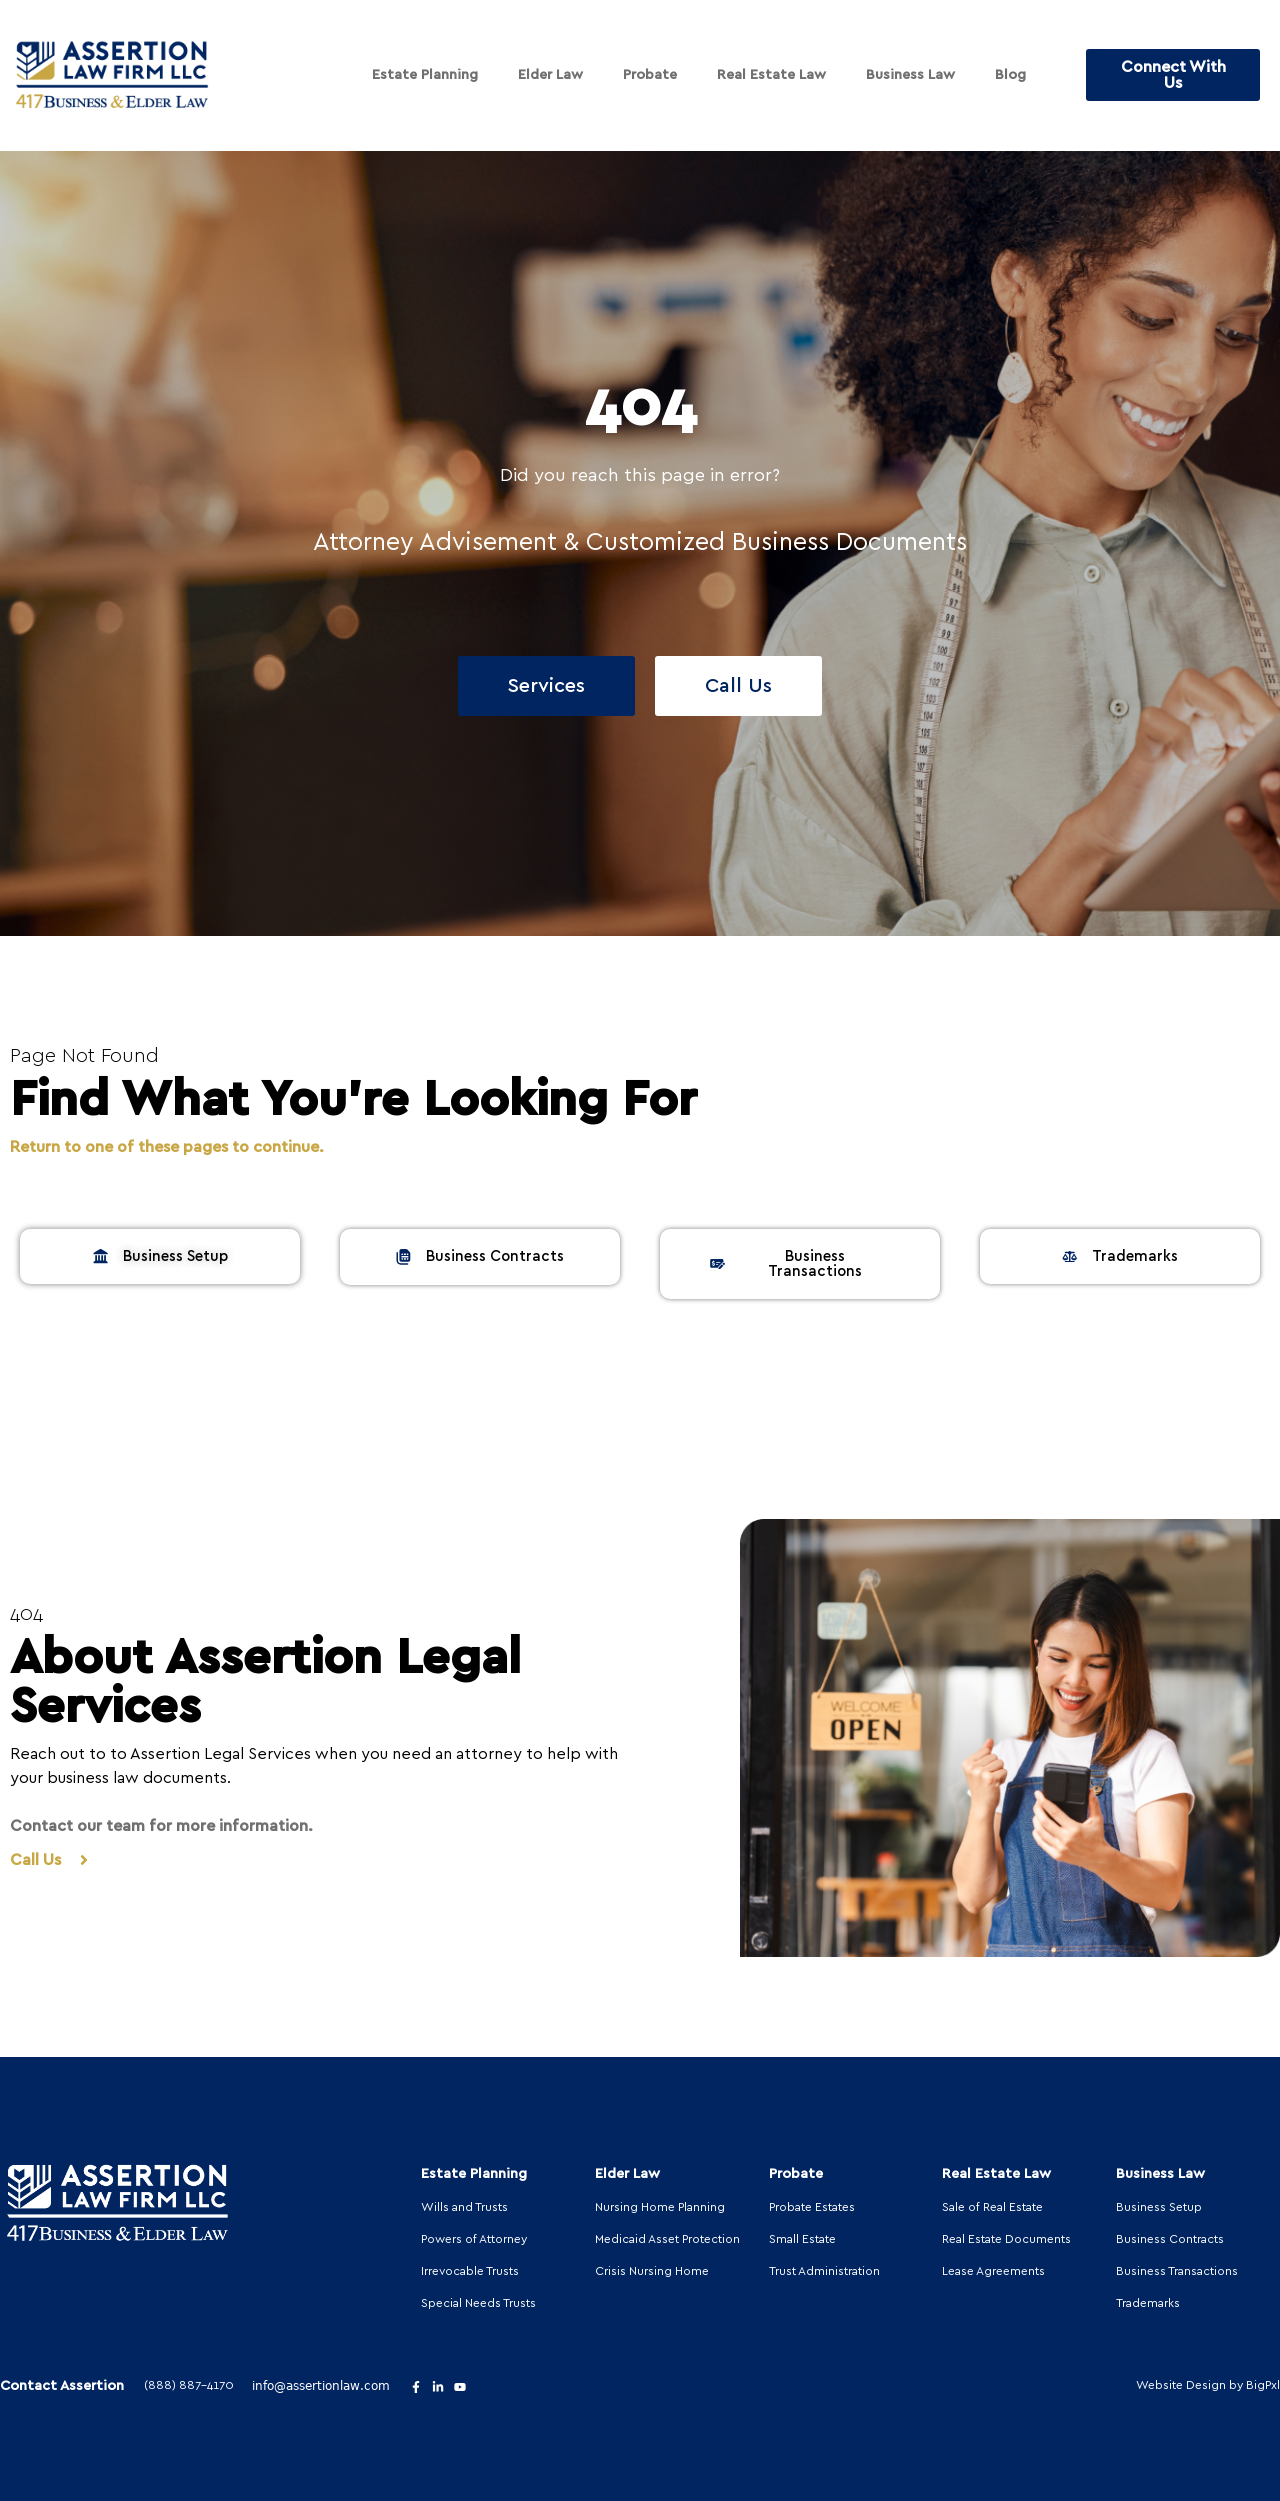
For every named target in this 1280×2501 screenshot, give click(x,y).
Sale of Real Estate (992, 2207)
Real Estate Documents (1006, 2239)
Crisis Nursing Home (652, 2271)
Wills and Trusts (464, 2207)
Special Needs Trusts (478, 2303)
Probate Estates (812, 2207)
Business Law (910, 75)
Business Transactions (1177, 2271)
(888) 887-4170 (189, 2385)
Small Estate (802, 2239)
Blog (1010, 75)
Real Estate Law (771, 75)
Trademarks (1148, 2303)
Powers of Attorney (474, 2239)
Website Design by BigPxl (1208, 2385)
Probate (650, 75)
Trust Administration (824, 2271)
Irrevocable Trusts (470, 2271)
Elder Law (550, 75)
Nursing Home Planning (660, 2207)
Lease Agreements (993, 2271)
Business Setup (1159, 2207)
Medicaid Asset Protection (667, 2239)
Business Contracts (1170, 2239)
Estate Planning (425, 75)
